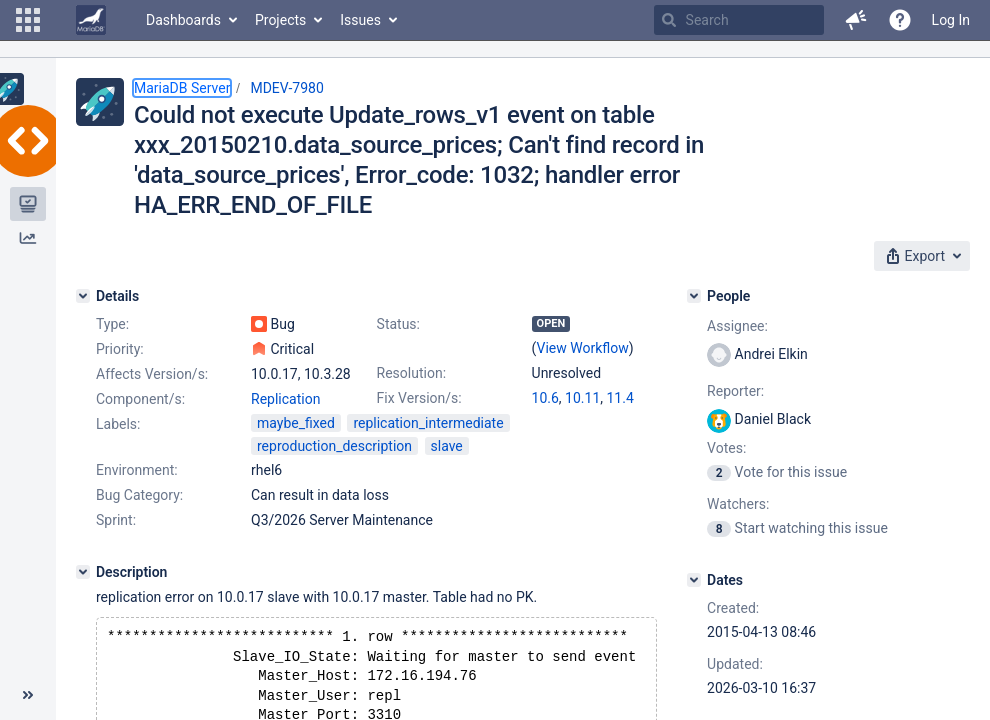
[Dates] (694, 580)
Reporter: (735, 391)
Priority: (120, 349)
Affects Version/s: (152, 374)
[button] (28, 20)
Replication (285, 399)
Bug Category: (139, 495)
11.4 (620, 398)
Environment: (137, 470)
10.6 (545, 398)
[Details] (83, 296)
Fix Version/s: (419, 398)
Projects (280, 20)
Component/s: (140, 399)
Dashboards (183, 20)
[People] (694, 296)
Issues (360, 20)
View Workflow (583, 348)
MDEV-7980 (286, 88)
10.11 (582, 398)
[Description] (83, 572)
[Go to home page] (91, 20)
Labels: (118, 424)
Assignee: (737, 326)
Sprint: (116, 520)
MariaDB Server (182, 88)
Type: (112, 324)
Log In (951, 20)
